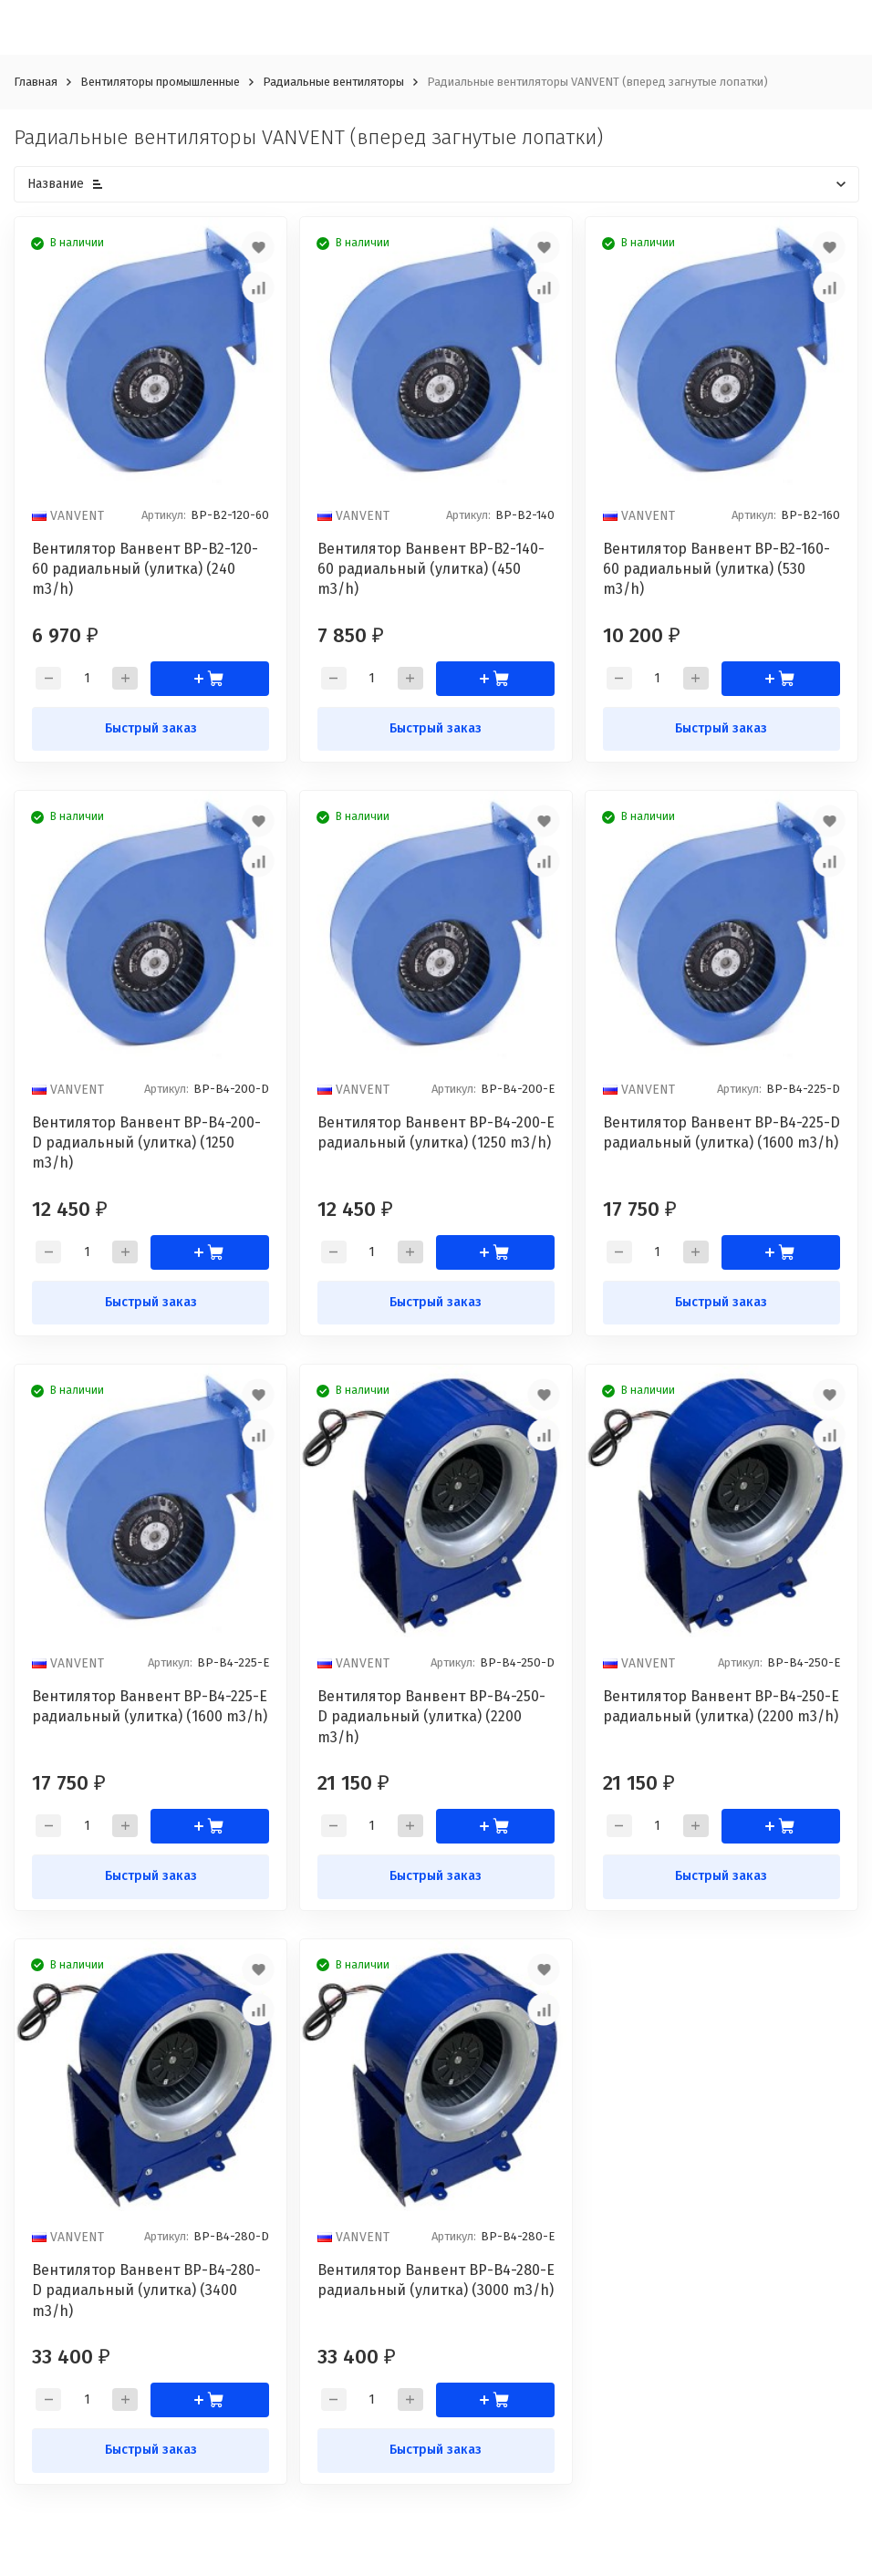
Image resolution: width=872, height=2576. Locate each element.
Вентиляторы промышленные (160, 81)
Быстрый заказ (151, 728)
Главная (35, 81)
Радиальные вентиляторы (333, 81)
